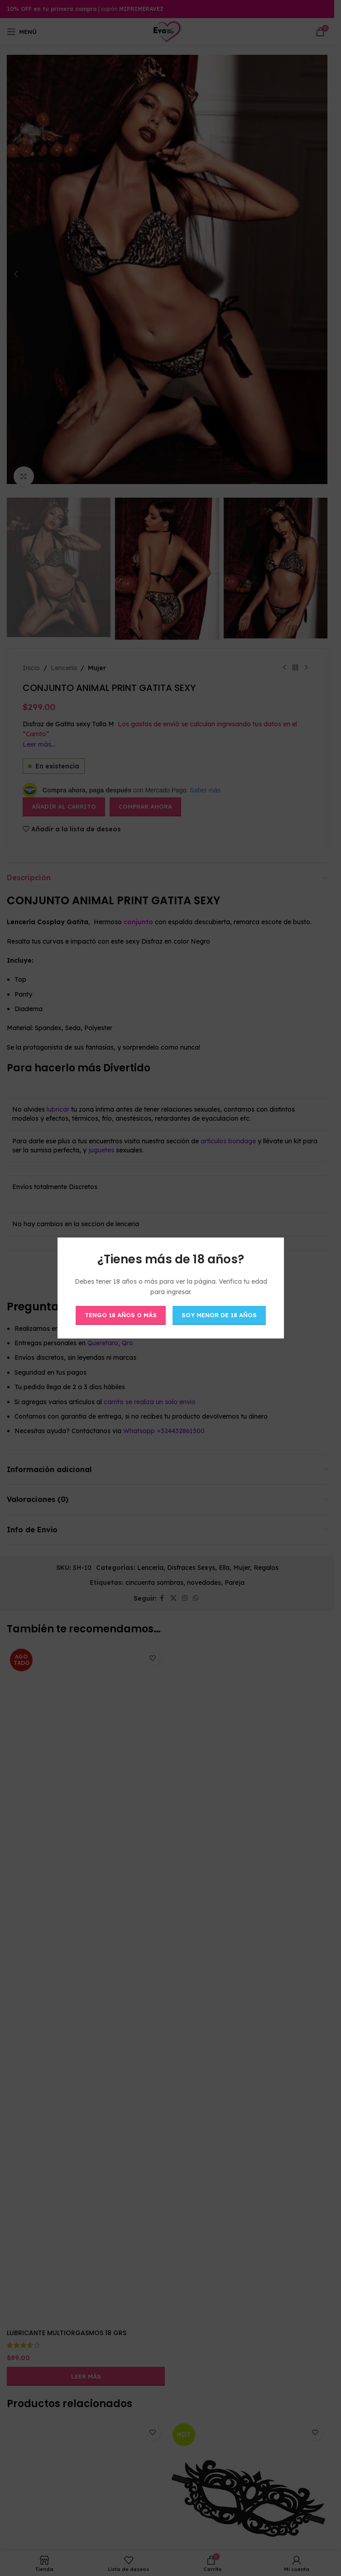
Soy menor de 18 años (219, 1315)
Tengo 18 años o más (121, 1315)
